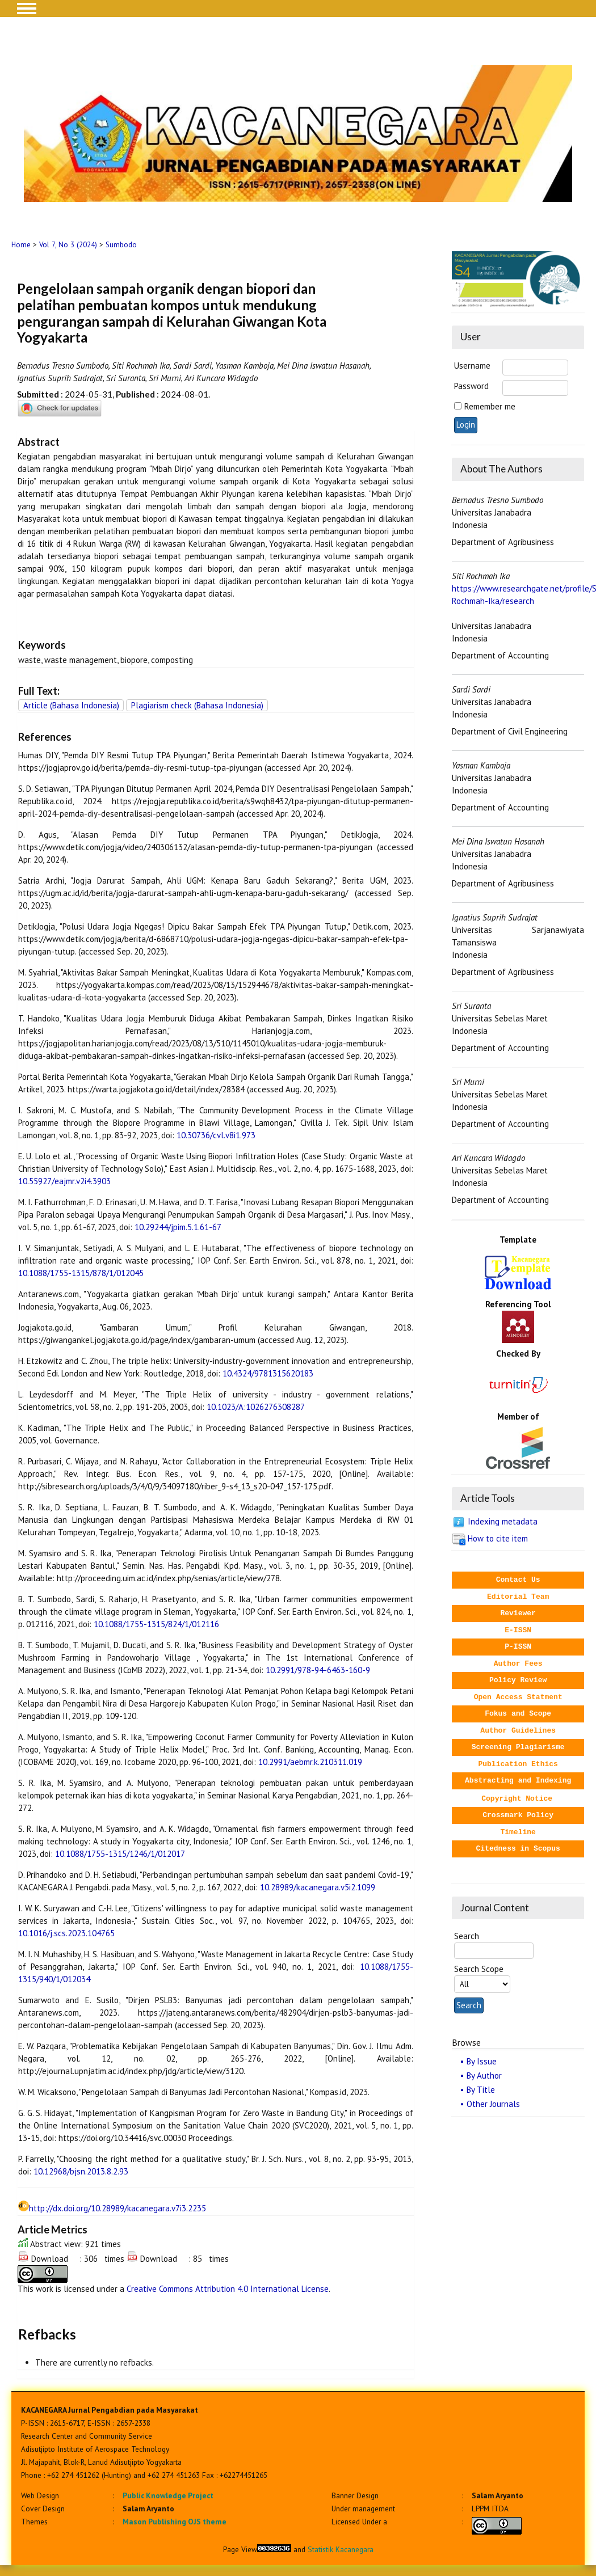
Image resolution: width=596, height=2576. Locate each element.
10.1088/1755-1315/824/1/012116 (156, 1624)
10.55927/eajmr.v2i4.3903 (64, 1181)
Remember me (489, 406)
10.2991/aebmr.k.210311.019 (310, 1761)
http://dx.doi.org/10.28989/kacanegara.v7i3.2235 (117, 2208)
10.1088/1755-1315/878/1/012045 (81, 1273)
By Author (484, 2075)
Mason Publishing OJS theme (174, 2521)
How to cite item (498, 1538)
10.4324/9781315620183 (268, 1373)
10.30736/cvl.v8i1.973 (216, 1135)
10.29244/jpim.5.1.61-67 (178, 1227)
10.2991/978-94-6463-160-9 (318, 1670)
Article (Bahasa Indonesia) (71, 705)
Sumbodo (121, 245)
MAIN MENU (26, 8)
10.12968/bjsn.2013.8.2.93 (80, 2171)
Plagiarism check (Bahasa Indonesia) (197, 705)
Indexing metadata (503, 1521)
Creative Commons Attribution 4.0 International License (228, 2288)
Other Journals (493, 2103)
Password (471, 386)
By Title (481, 2089)
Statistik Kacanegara (340, 2549)
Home (21, 245)
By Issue (482, 2061)
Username (472, 365)
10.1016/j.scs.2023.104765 (66, 1933)
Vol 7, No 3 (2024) (68, 245)
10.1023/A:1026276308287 (256, 1406)
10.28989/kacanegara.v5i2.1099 (317, 1887)
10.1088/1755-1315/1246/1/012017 (120, 1853)
